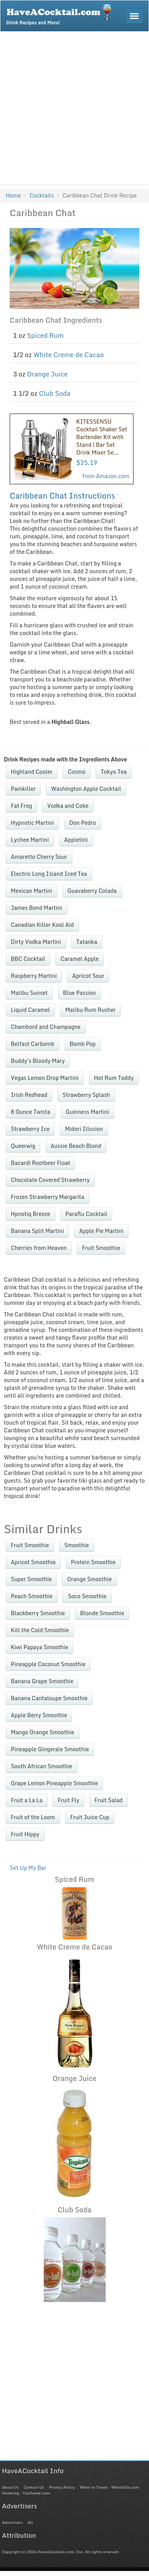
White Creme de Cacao (68, 354)
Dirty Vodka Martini (36, 941)
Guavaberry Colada (92, 890)
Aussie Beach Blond (76, 1145)
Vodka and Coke (68, 805)
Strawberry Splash (86, 1094)
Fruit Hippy (25, 1834)
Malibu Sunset (29, 992)
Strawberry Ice (30, 1128)
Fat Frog (21, 805)
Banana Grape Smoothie (42, 1681)
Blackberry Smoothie (38, 1613)
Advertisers (12, 2522)
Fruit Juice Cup (89, 1817)
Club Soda (54, 393)
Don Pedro (82, 822)
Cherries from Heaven (39, 1247)
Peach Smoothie (32, 1596)
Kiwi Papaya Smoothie (39, 1647)
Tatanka (86, 941)
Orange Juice (47, 374)
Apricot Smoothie (33, 1562)
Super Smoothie (31, 1579)
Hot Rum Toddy (114, 1077)
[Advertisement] (72, 108)
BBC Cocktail (28, 958)
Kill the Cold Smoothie (40, 1630)
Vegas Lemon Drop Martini (45, 1077)
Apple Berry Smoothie (39, 1715)
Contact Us (34, 2487)
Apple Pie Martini (101, 1230)
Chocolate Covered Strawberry (50, 1179)
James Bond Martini (36, 907)
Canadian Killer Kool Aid (42, 924)
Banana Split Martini (37, 1230)
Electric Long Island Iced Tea (49, 873)
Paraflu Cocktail (86, 1213)
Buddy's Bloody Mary (38, 1060)
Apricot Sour (88, 975)
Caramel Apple (79, 958)
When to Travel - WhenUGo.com (109, 2487)
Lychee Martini (30, 839)
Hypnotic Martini (32, 822)
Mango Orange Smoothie (42, 1732)
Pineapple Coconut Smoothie (48, 1664)
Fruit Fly (68, 1800)
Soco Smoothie (87, 1596)
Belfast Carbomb (32, 1043)
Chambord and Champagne (45, 1026)
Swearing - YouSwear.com (26, 2493)
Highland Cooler (32, 771)
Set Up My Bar (28, 1867)
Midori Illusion (84, 1128)
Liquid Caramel (30, 1009)
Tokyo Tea (114, 771)
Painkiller (23, 788)
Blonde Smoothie (102, 1613)
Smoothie (76, 1545)
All (30, 2522)
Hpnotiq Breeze (30, 1213)
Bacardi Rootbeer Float (40, 1162)
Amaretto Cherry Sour (39, 856)
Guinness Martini (88, 1111)
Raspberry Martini (34, 975)
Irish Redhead (29, 1094)
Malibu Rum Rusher (90, 1009)
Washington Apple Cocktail (86, 788)
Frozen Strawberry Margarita (47, 1196)
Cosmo (77, 771)
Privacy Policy (62, 2487)
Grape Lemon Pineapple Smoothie (54, 1783)
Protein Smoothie (93, 1562)
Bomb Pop (83, 1043)
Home (13, 195)
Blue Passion (79, 992)
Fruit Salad (108, 1800)
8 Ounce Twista (30, 1111)
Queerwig (23, 1145)
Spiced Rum (45, 335)
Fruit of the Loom (33, 1817)
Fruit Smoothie (101, 1247)
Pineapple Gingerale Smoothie (50, 1749)
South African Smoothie (41, 1766)
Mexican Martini (31, 890)
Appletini (76, 839)
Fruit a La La (27, 1800)
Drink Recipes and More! (61, 14)
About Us (10, 2487)
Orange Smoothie (89, 1579)
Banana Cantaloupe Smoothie (49, 1698)
